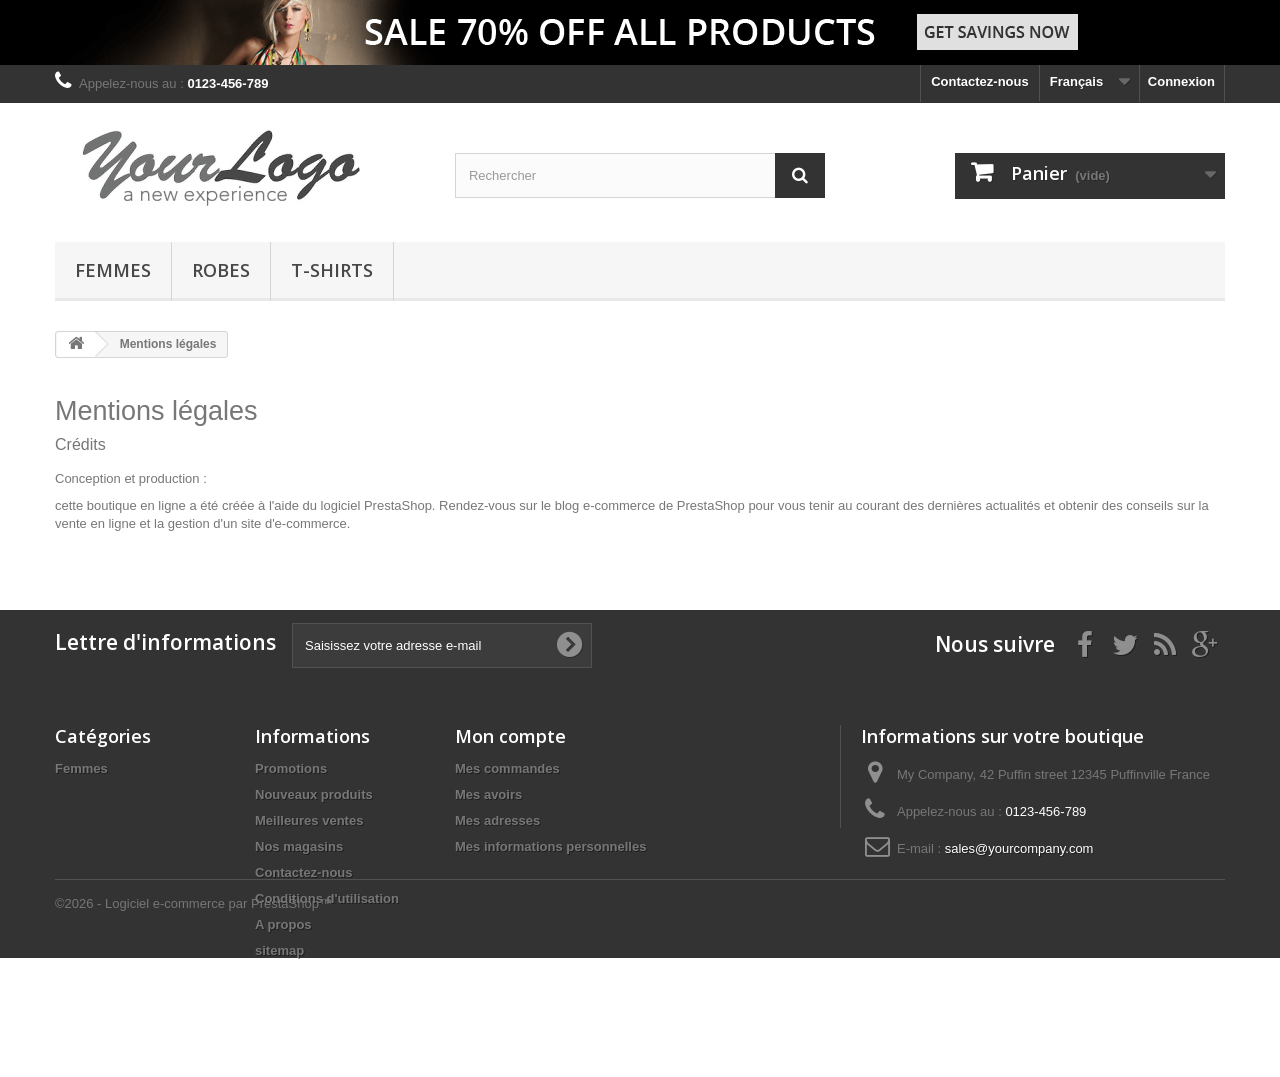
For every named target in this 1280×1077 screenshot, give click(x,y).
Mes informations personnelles (550, 846)
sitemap (279, 950)
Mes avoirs (488, 794)
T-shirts (332, 270)
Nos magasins (299, 846)
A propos (283, 924)
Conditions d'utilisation (327, 898)
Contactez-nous (980, 81)
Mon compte (510, 736)
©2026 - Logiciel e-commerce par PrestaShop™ (193, 1022)
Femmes (113, 270)
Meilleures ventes (309, 820)
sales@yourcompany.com (1019, 848)
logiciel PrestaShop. (380, 505)
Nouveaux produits (314, 794)
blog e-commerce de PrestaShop (650, 505)
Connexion (1181, 81)
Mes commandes (507, 768)
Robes (221, 270)
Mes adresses (497, 820)
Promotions (291, 768)
